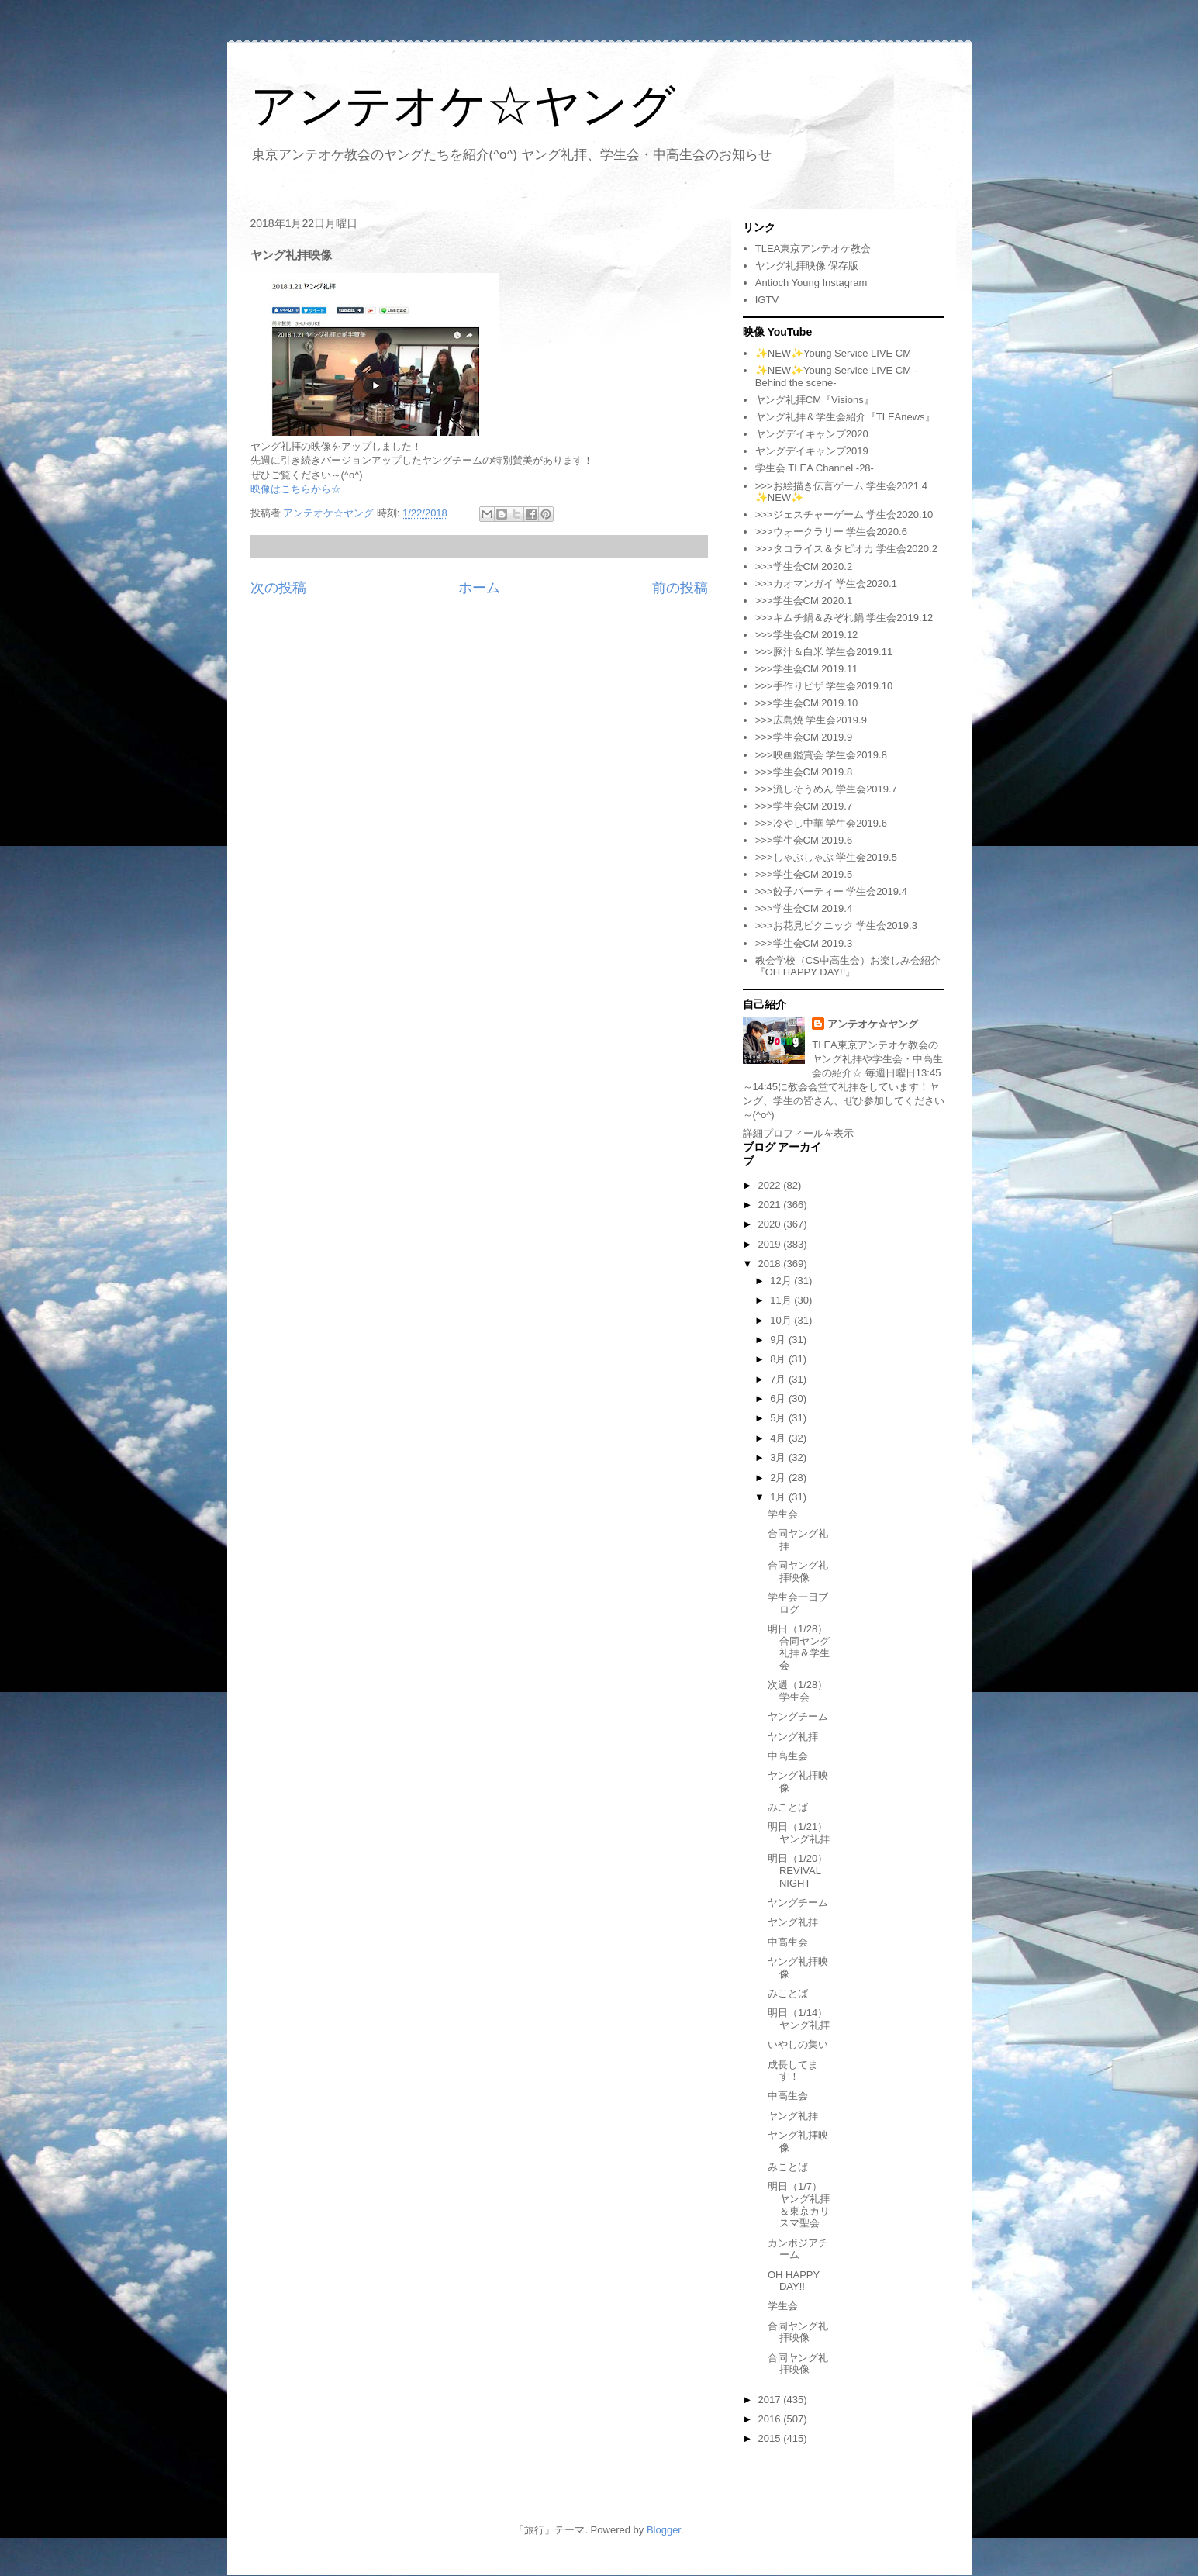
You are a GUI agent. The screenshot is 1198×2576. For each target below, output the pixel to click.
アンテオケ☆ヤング (462, 106)
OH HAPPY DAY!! (794, 2281)
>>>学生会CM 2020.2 (803, 566)
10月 (782, 1320)
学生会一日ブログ (798, 1603)
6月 (779, 1398)
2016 (771, 2419)
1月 (779, 1497)
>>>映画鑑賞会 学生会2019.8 (821, 755)
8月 (779, 1359)
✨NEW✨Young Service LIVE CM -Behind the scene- (836, 376)
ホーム (479, 588)
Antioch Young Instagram (811, 282)
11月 (782, 1300)
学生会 (783, 1514)
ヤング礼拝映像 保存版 (807, 265)
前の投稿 (680, 588)
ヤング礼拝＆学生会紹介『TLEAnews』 (845, 417)
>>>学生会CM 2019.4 (803, 908)
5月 (779, 1418)
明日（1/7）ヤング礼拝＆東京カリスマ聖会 (799, 2205)
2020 (771, 1224)
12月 (782, 1280)
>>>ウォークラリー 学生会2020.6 (831, 531)
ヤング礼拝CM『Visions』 (814, 400)
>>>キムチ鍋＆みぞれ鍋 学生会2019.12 (844, 617)
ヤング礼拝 (793, 1736)
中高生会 (788, 1756)
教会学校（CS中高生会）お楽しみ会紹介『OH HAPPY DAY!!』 (848, 967)
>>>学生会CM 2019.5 (803, 874)
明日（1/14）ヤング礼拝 (799, 2019)
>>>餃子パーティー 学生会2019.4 (831, 891)
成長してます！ (793, 2071)
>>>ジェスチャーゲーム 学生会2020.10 (844, 514)
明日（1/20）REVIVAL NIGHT (797, 1870)
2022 (771, 1185)
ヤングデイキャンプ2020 (811, 434)
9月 (779, 1339)
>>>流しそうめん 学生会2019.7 (826, 789)
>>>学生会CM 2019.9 (803, 737)
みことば (788, 1807)
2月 (779, 1477)
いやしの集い (798, 2044)
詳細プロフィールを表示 (798, 1133)
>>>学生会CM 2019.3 (803, 943)
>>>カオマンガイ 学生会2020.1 (826, 583)
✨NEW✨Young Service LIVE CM (833, 353)
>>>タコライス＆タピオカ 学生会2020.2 (846, 548)
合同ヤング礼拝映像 (798, 1571)
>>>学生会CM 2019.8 (803, 772)
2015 (771, 2438)
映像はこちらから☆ (295, 489)
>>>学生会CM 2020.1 (803, 600)
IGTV (767, 300)
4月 (779, 1438)
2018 (771, 1263)
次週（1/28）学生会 (797, 1691)
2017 (771, 2399)
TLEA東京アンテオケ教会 (813, 248)
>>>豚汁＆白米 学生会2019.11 (823, 652)
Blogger (664, 2530)
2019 (771, 1244)
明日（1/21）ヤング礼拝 (799, 1833)
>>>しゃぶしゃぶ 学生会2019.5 (826, 857)
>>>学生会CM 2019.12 (806, 635)
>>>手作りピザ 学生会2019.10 (823, 686)
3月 (779, 1457)
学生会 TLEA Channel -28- (814, 468)
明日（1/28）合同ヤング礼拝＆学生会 (799, 1647)
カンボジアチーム (798, 2249)
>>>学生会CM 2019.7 (803, 806)
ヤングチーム (798, 1716)
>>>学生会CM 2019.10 (806, 703)
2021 (771, 1204)
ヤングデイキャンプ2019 (811, 451)
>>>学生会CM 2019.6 (803, 840)
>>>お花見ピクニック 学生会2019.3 (836, 925)
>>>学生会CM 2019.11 (806, 669)
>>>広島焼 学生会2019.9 (811, 720)
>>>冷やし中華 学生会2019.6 (821, 823)
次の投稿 (278, 588)
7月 (779, 1379)
